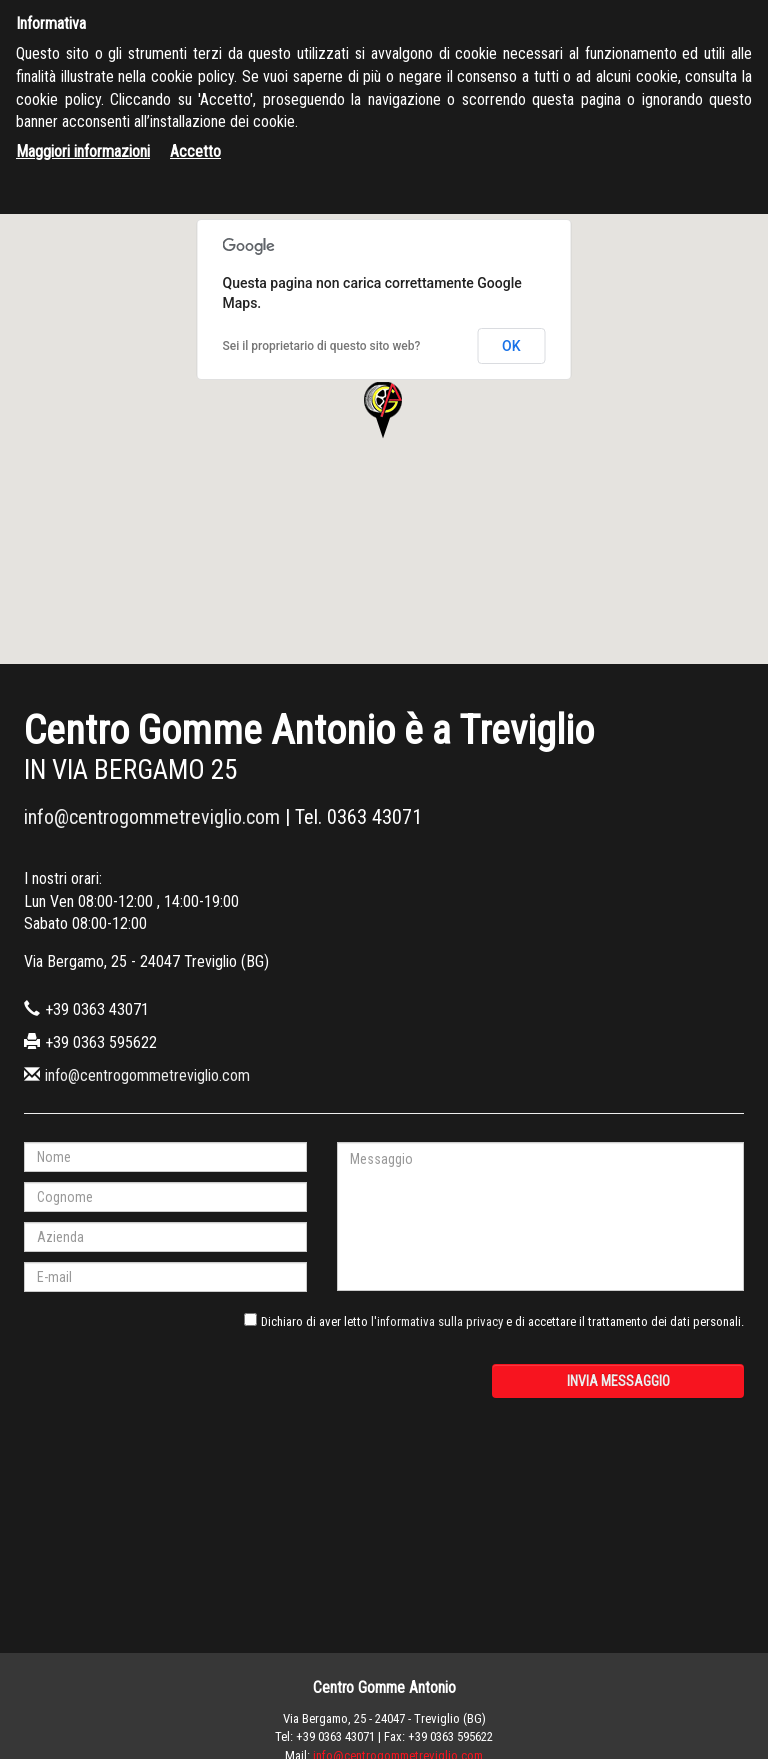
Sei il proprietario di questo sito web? (322, 346)
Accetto (195, 151)
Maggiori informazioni (83, 151)
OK (511, 346)
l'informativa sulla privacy (437, 1321)
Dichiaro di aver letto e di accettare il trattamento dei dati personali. (502, 1321)
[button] (383, 410)
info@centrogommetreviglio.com (152, 817)
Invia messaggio (618, 1381)
